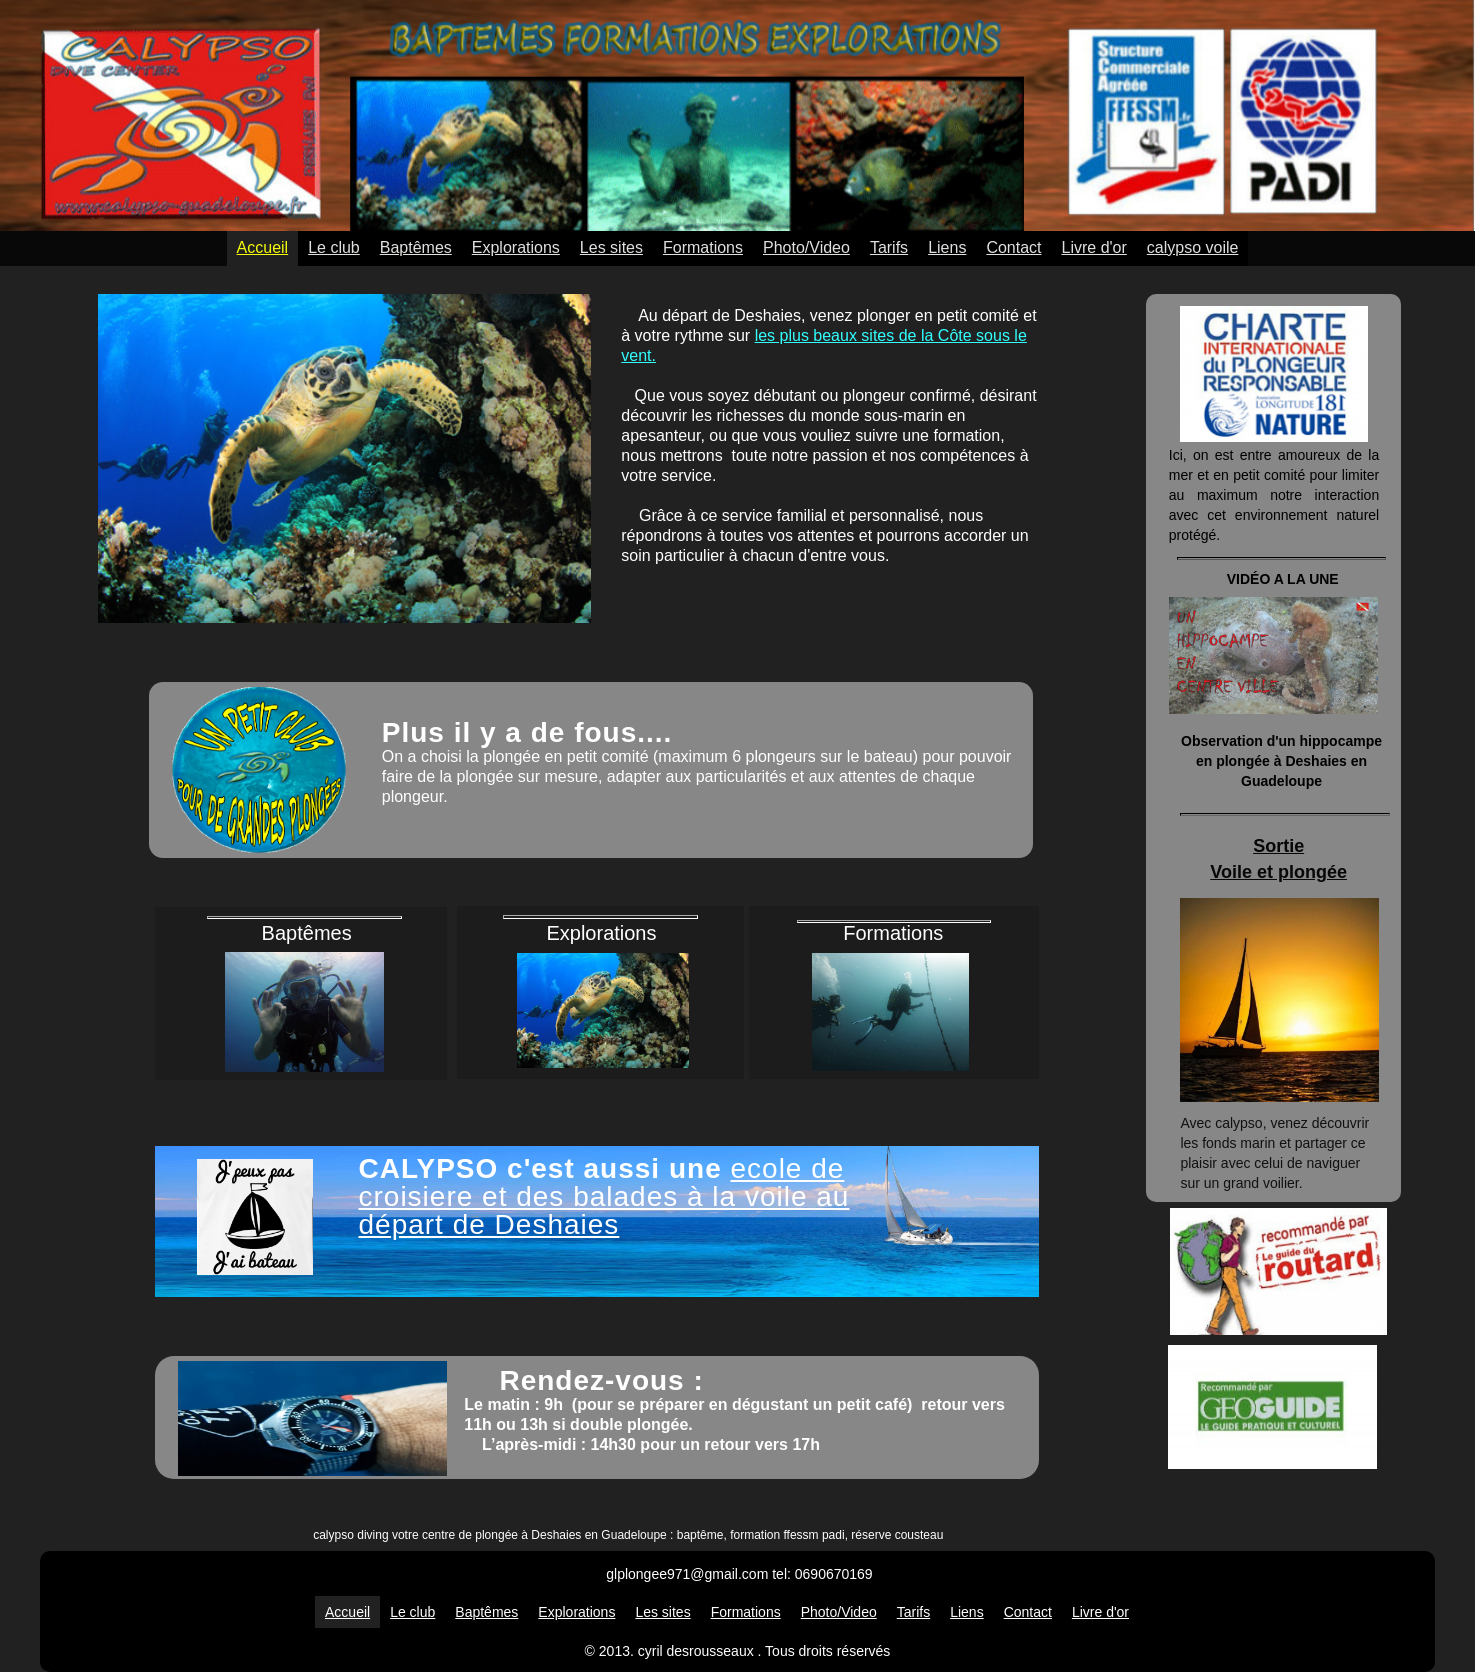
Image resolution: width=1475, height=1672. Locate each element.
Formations (703, 247)
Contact (1013, 247)
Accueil (263, 247)
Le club (334, 247)
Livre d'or (1094, 247)
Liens (947, 247)
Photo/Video (806, 247)
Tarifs (889, 247)
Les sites (611, 247)
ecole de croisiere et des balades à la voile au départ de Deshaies (604, 1196)
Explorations (516, 247)
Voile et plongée (1278, 872)
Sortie (1278, 846)
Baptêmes (416, 247)
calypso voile (1193, 247)
